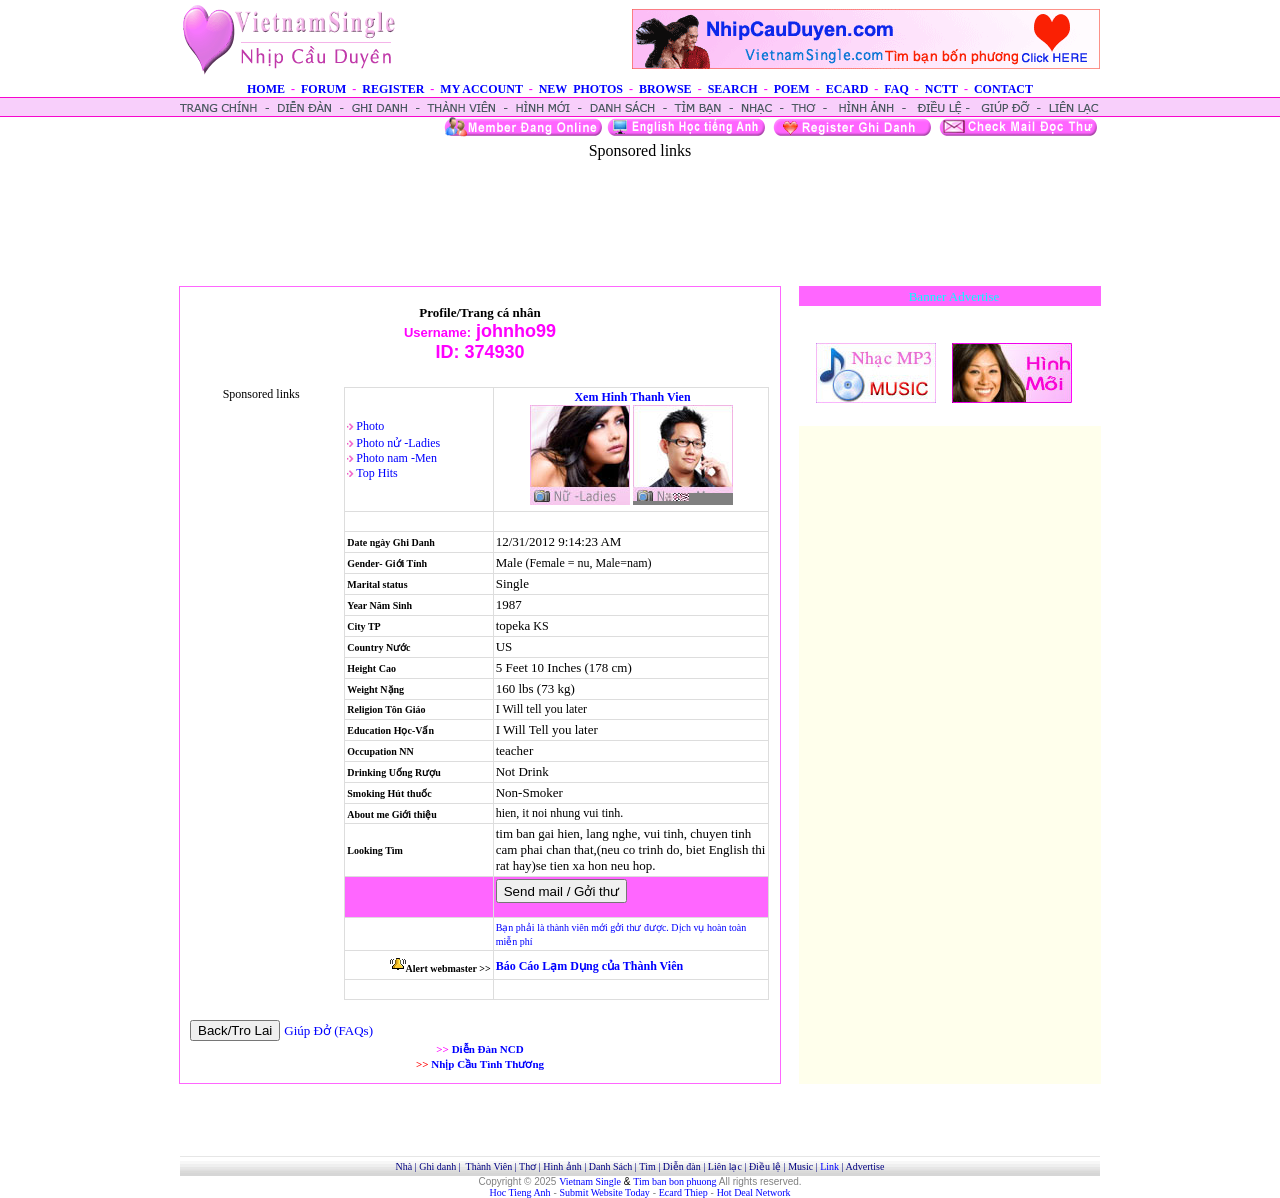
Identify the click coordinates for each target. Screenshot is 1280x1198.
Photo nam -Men (396, 458)
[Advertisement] (640, 205)
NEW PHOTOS (581, 89)
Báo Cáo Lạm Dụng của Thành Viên (589, 966)
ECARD (847, 89)
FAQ (896, 89)
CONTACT (1003, 89)
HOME (266, 89)
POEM (792, 89)
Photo (370, 426)
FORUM (323, 89)
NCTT (941, 89)
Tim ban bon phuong (674, 1181)
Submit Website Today (605, 1192)
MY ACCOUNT (481, 89)
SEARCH (733, 89)
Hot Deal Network (754, 1192)
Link (829, 1166)
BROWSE (665, 89)
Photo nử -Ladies (398, 443)
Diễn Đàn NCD (488, 1049)
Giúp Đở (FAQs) (328, 1030)
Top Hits (377, 473)
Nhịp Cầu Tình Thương (487, 1064)
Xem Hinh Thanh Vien (632, 397)
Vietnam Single (590, 1181)
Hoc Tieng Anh (520, 1192)
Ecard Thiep (683, 1192)
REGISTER (393, 89)
